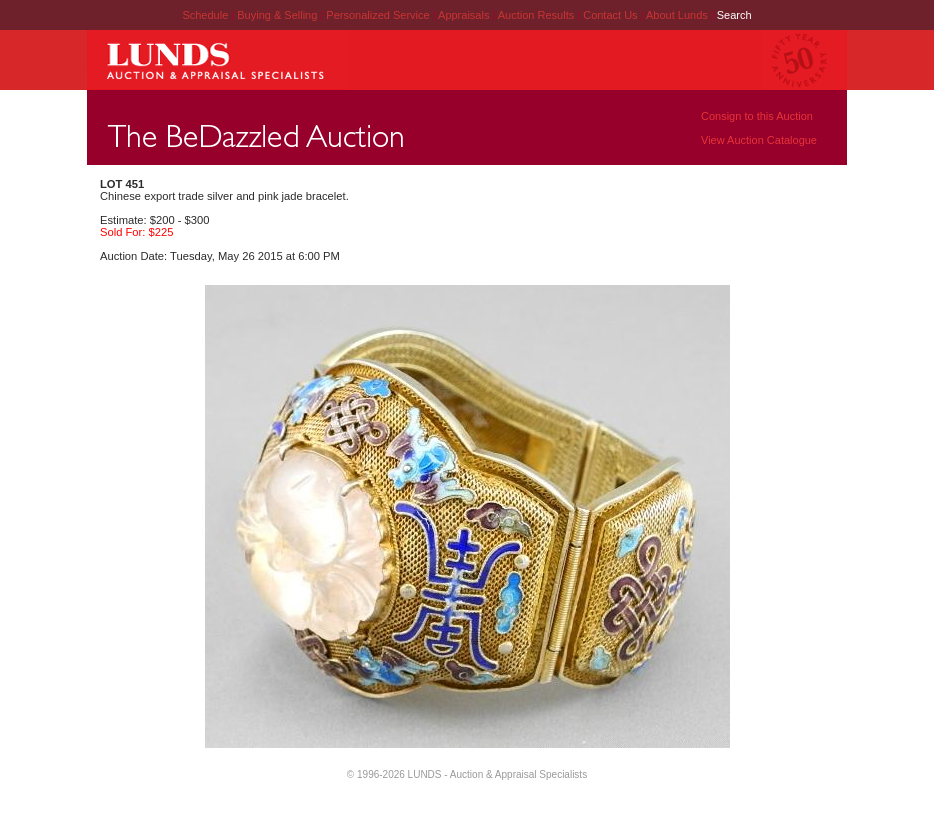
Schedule (205, 15)
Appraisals (465, 15)
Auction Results (537, 15)
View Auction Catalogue (759, 140)
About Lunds (678, 15)
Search (734, 15)
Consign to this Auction (757, 116)
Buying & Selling (278, 15)
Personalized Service (379, 15)
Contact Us (610, 15)
